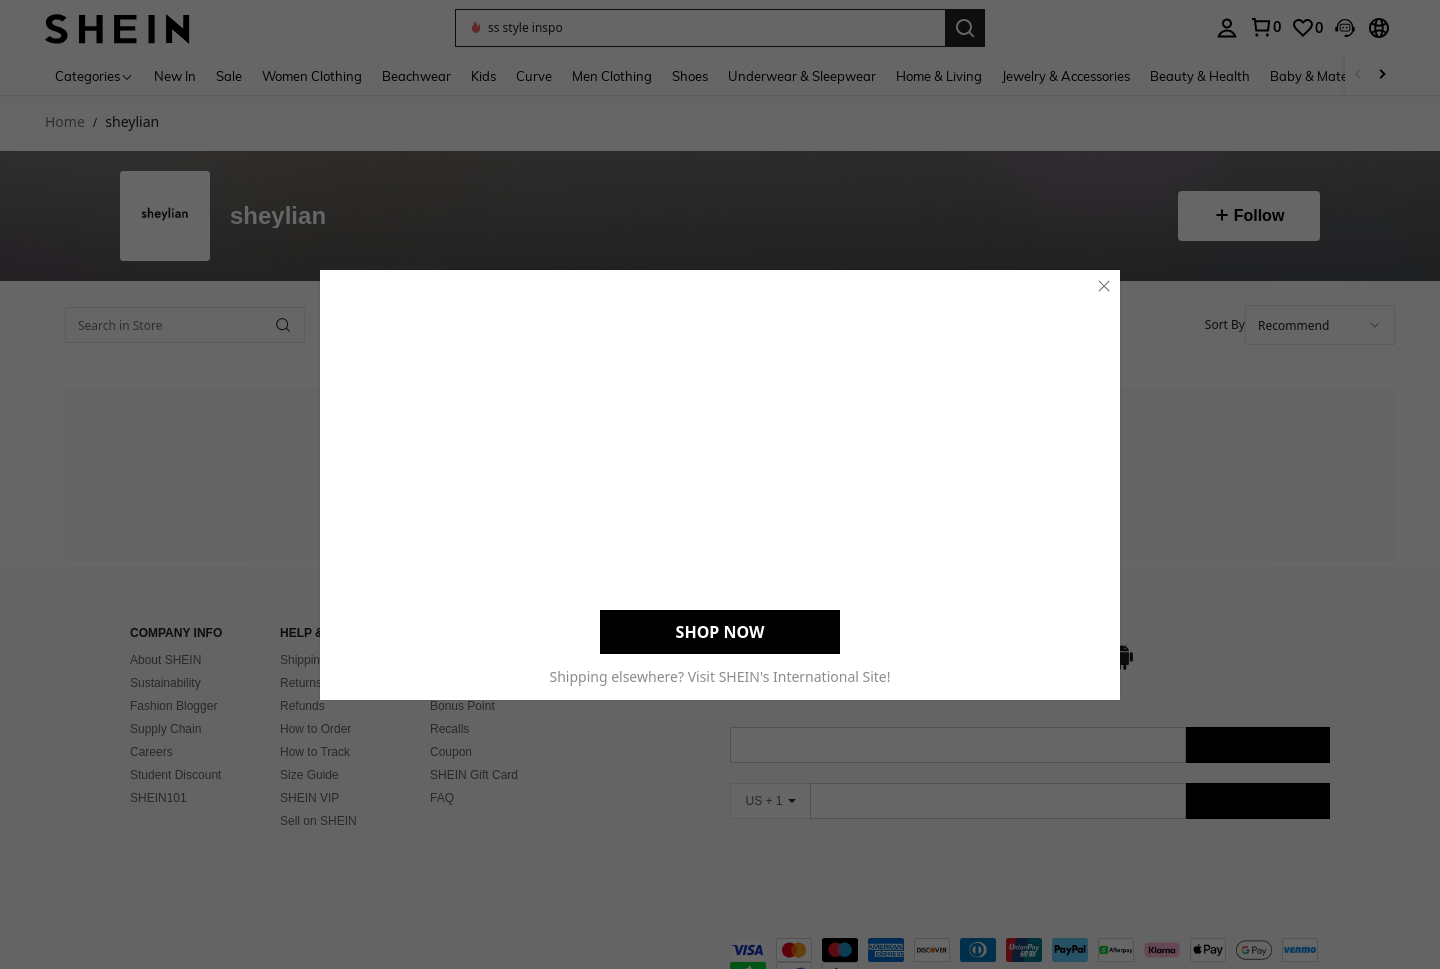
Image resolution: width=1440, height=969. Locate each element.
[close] (1104, 285)
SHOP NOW (720, 631)
